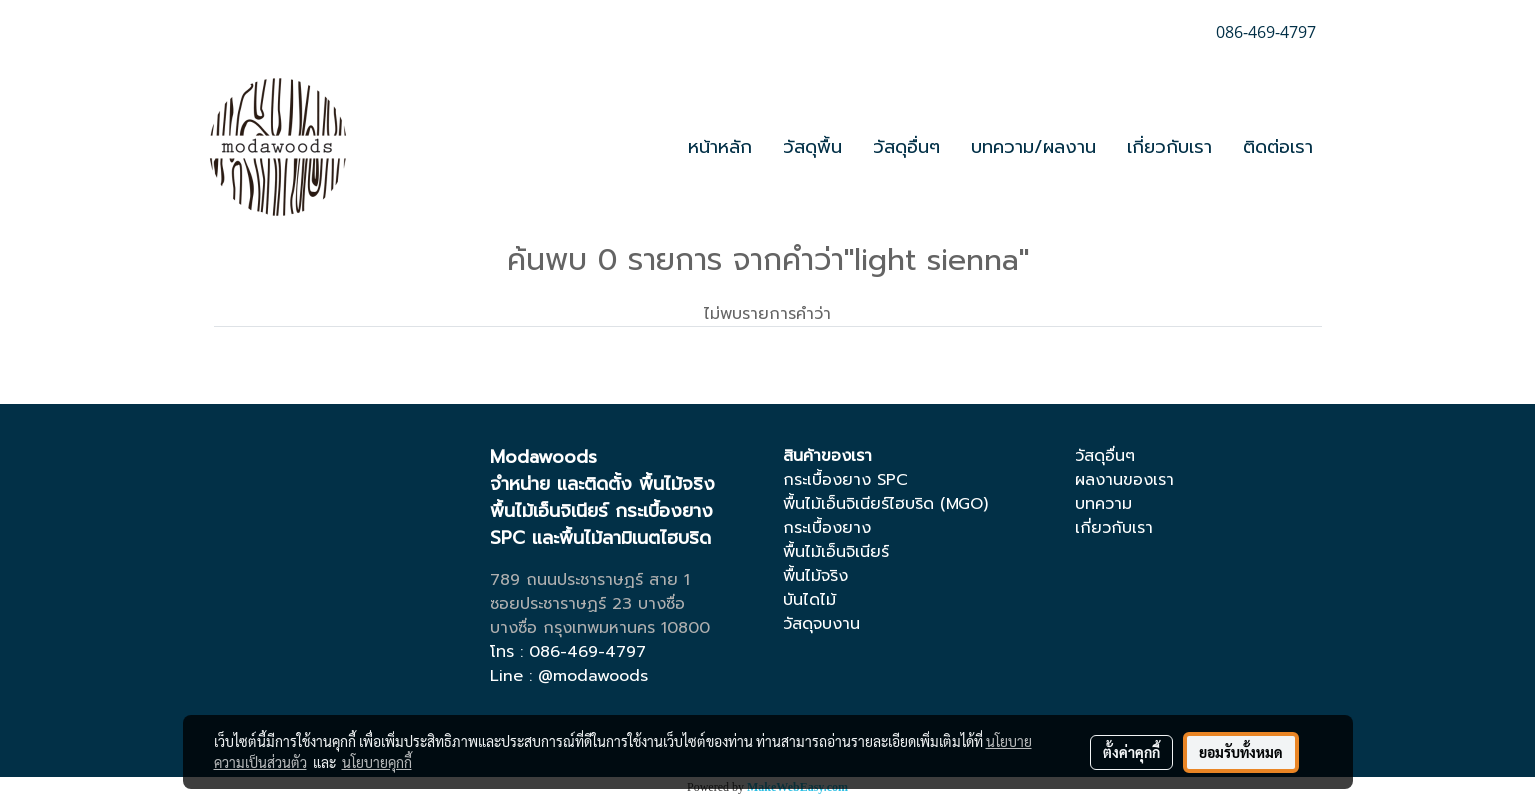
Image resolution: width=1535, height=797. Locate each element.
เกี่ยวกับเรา (1169, 147)
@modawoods (593, 676)
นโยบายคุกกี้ (377, 762)
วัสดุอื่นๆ (906, 147)
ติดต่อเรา (1278, 147)
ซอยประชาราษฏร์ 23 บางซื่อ (587, 604)
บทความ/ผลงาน (1033, 147)
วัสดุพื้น (812, 147)
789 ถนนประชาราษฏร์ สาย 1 (590, 580)
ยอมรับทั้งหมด (1241, 752)
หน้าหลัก (720, 147)
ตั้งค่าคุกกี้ (1131, 752)
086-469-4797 (587, 652)
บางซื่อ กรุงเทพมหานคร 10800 (600, 628)
